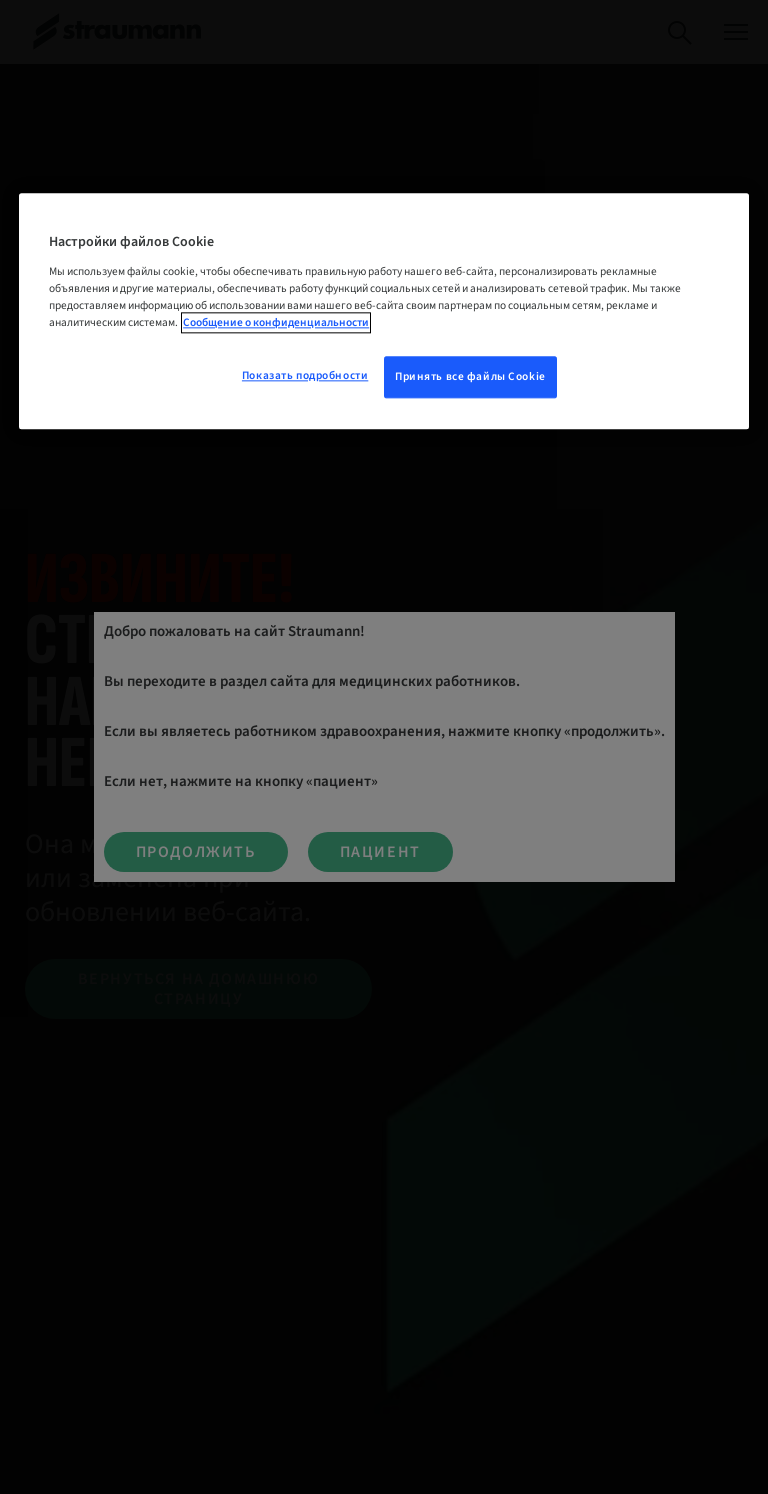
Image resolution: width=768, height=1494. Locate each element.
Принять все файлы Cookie (470, 376)
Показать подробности (305, 375)
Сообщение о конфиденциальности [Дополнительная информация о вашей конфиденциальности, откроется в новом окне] (276, 322)
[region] (384, 311)
